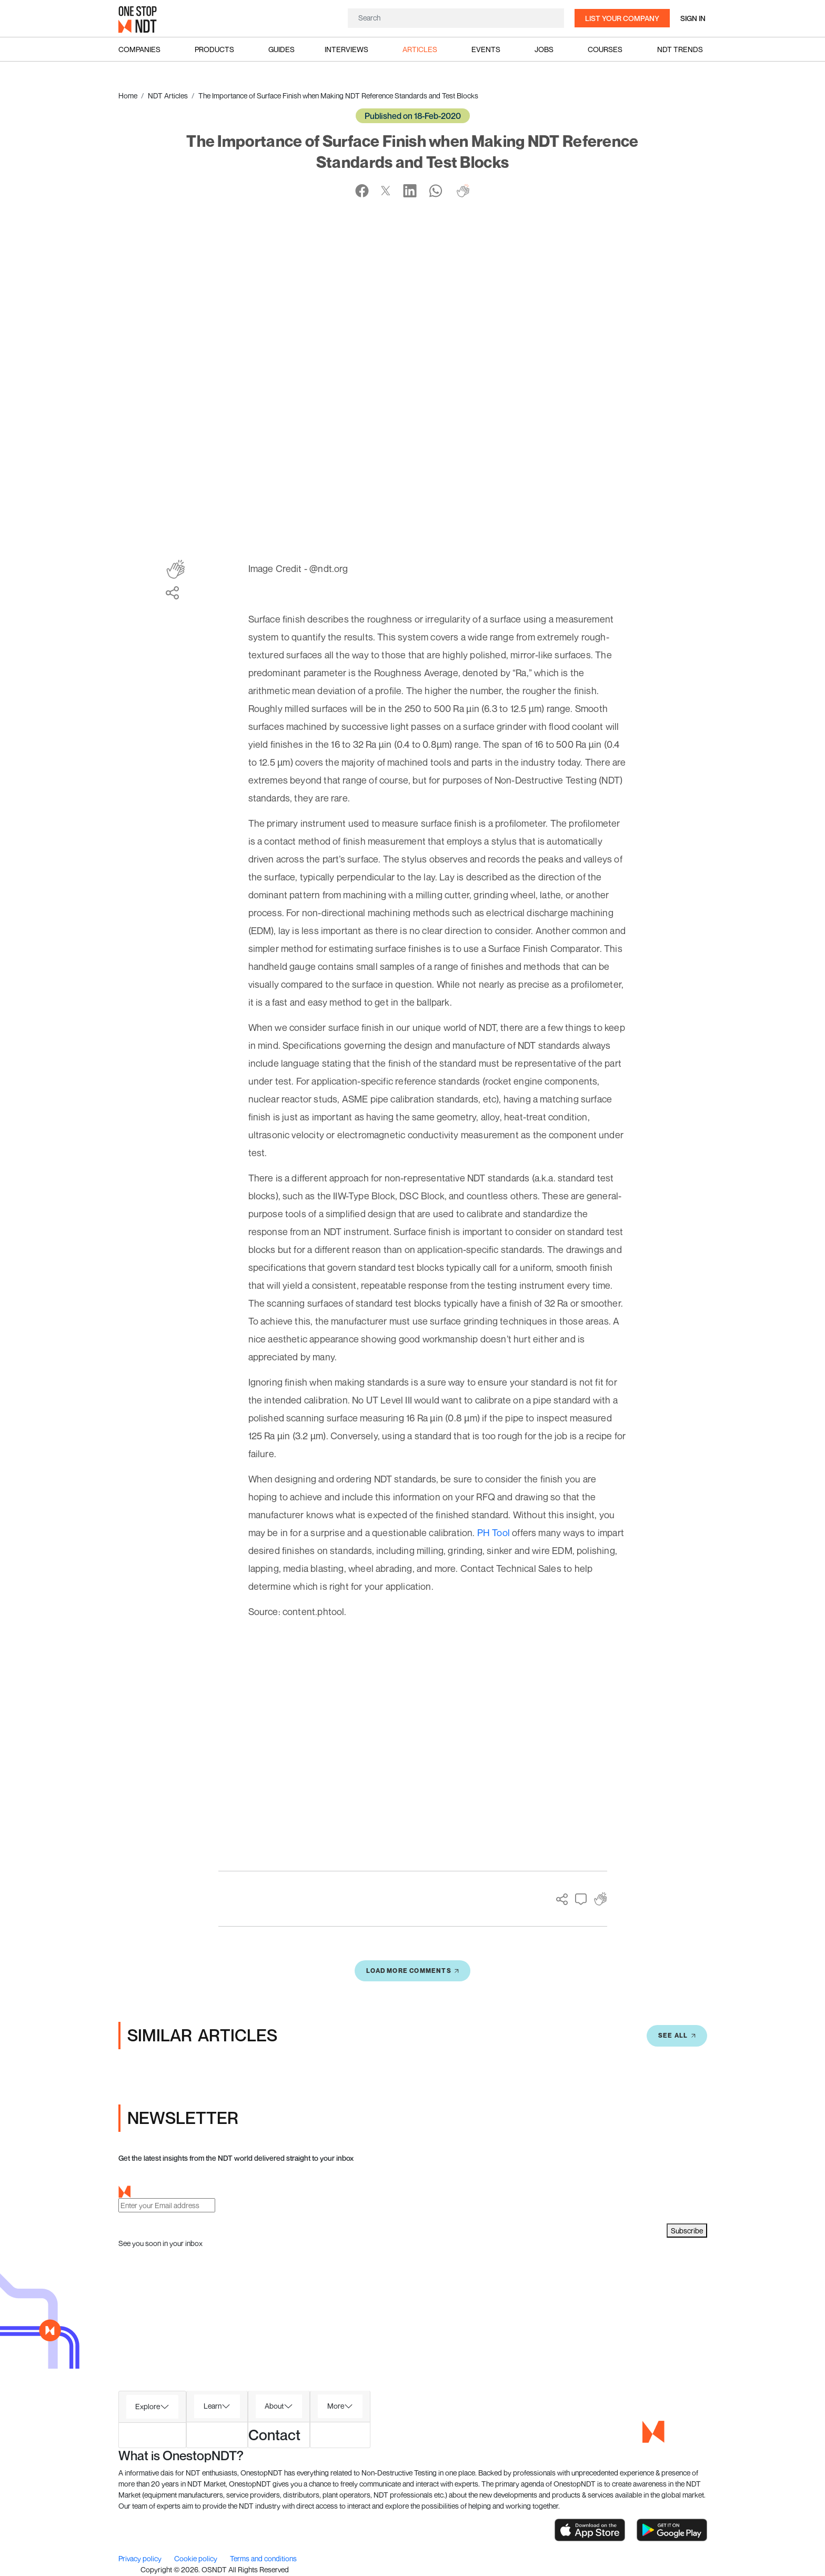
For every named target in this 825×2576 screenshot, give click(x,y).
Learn (213, 2405)
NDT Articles (168, 95)
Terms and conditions (263, 2558)
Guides (281, 49)
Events (485, 49)
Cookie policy (196, 2558)
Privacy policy (140, 2558)
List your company (622, 18)
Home (127, 95)
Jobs (544, 49)
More (335, 2405)
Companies (139, 49)
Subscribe (687, 2230)
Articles (420, 49)
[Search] (456, 17)
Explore (147, 2406)
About (274, 2405)
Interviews (346, 49)
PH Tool (493, 1532)
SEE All (676, 2035)
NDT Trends (680, 49)
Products (214, 49)
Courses (605, 49)
